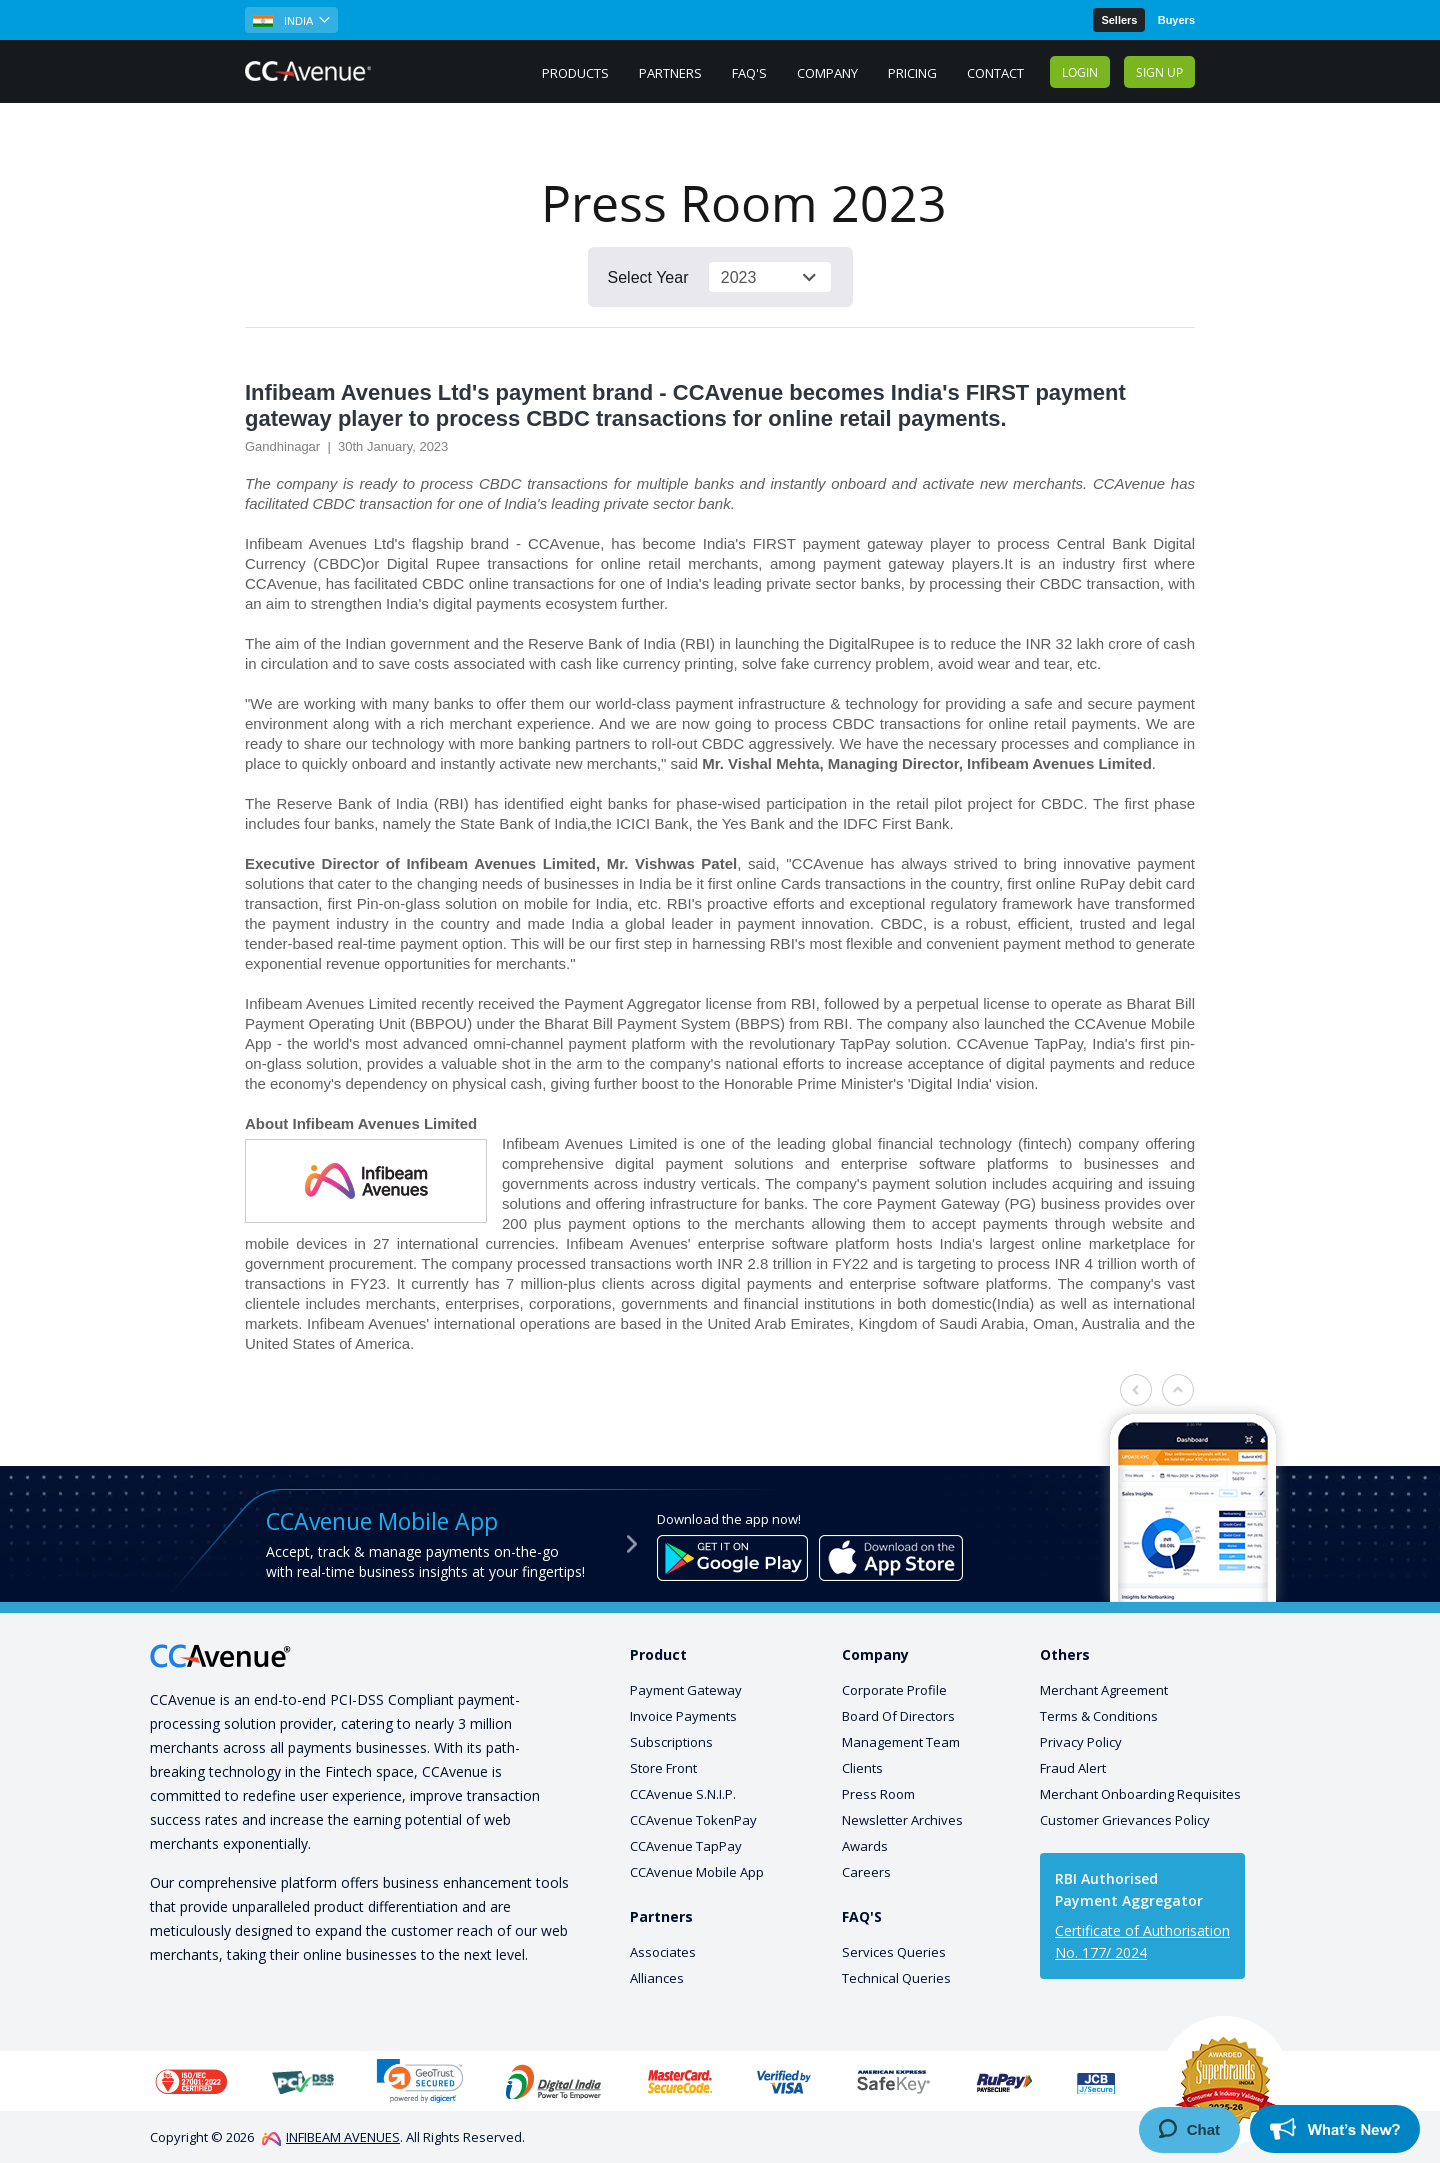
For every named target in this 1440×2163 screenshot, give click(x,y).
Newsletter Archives (902, 1820)
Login (1080, 72)
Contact (995, 73)
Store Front (663, 1768)
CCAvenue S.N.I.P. (683, 1794)
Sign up (1159, 72)
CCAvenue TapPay (686, 1846)
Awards (865, 1846)
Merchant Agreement (1104, 1690)
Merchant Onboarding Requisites (1140, 1794)
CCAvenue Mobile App (697, 1872)
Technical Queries (896, 1978)
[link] (420, 2080)
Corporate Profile (894, 1690)
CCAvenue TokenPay (693, 1820)
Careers (866, 1872)
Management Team (901, 1742)
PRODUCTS (575, 73)
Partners (670, 73)
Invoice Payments (683, 1716)
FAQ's (749, 73)
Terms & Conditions (1099, 1716)
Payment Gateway (686, 1690)
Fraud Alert (1073, 1768)
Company (827, 73)
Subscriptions (671, 1742)
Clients (862, 1768)
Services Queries (894, 1952)
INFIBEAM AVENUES (330, 2137)
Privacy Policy (1081, 1742)
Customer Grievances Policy (1125, 1820)
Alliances (657, 1978)
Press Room (878, 1794)
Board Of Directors (898, 1716)
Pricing (912, 73)
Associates (663, 1952)
